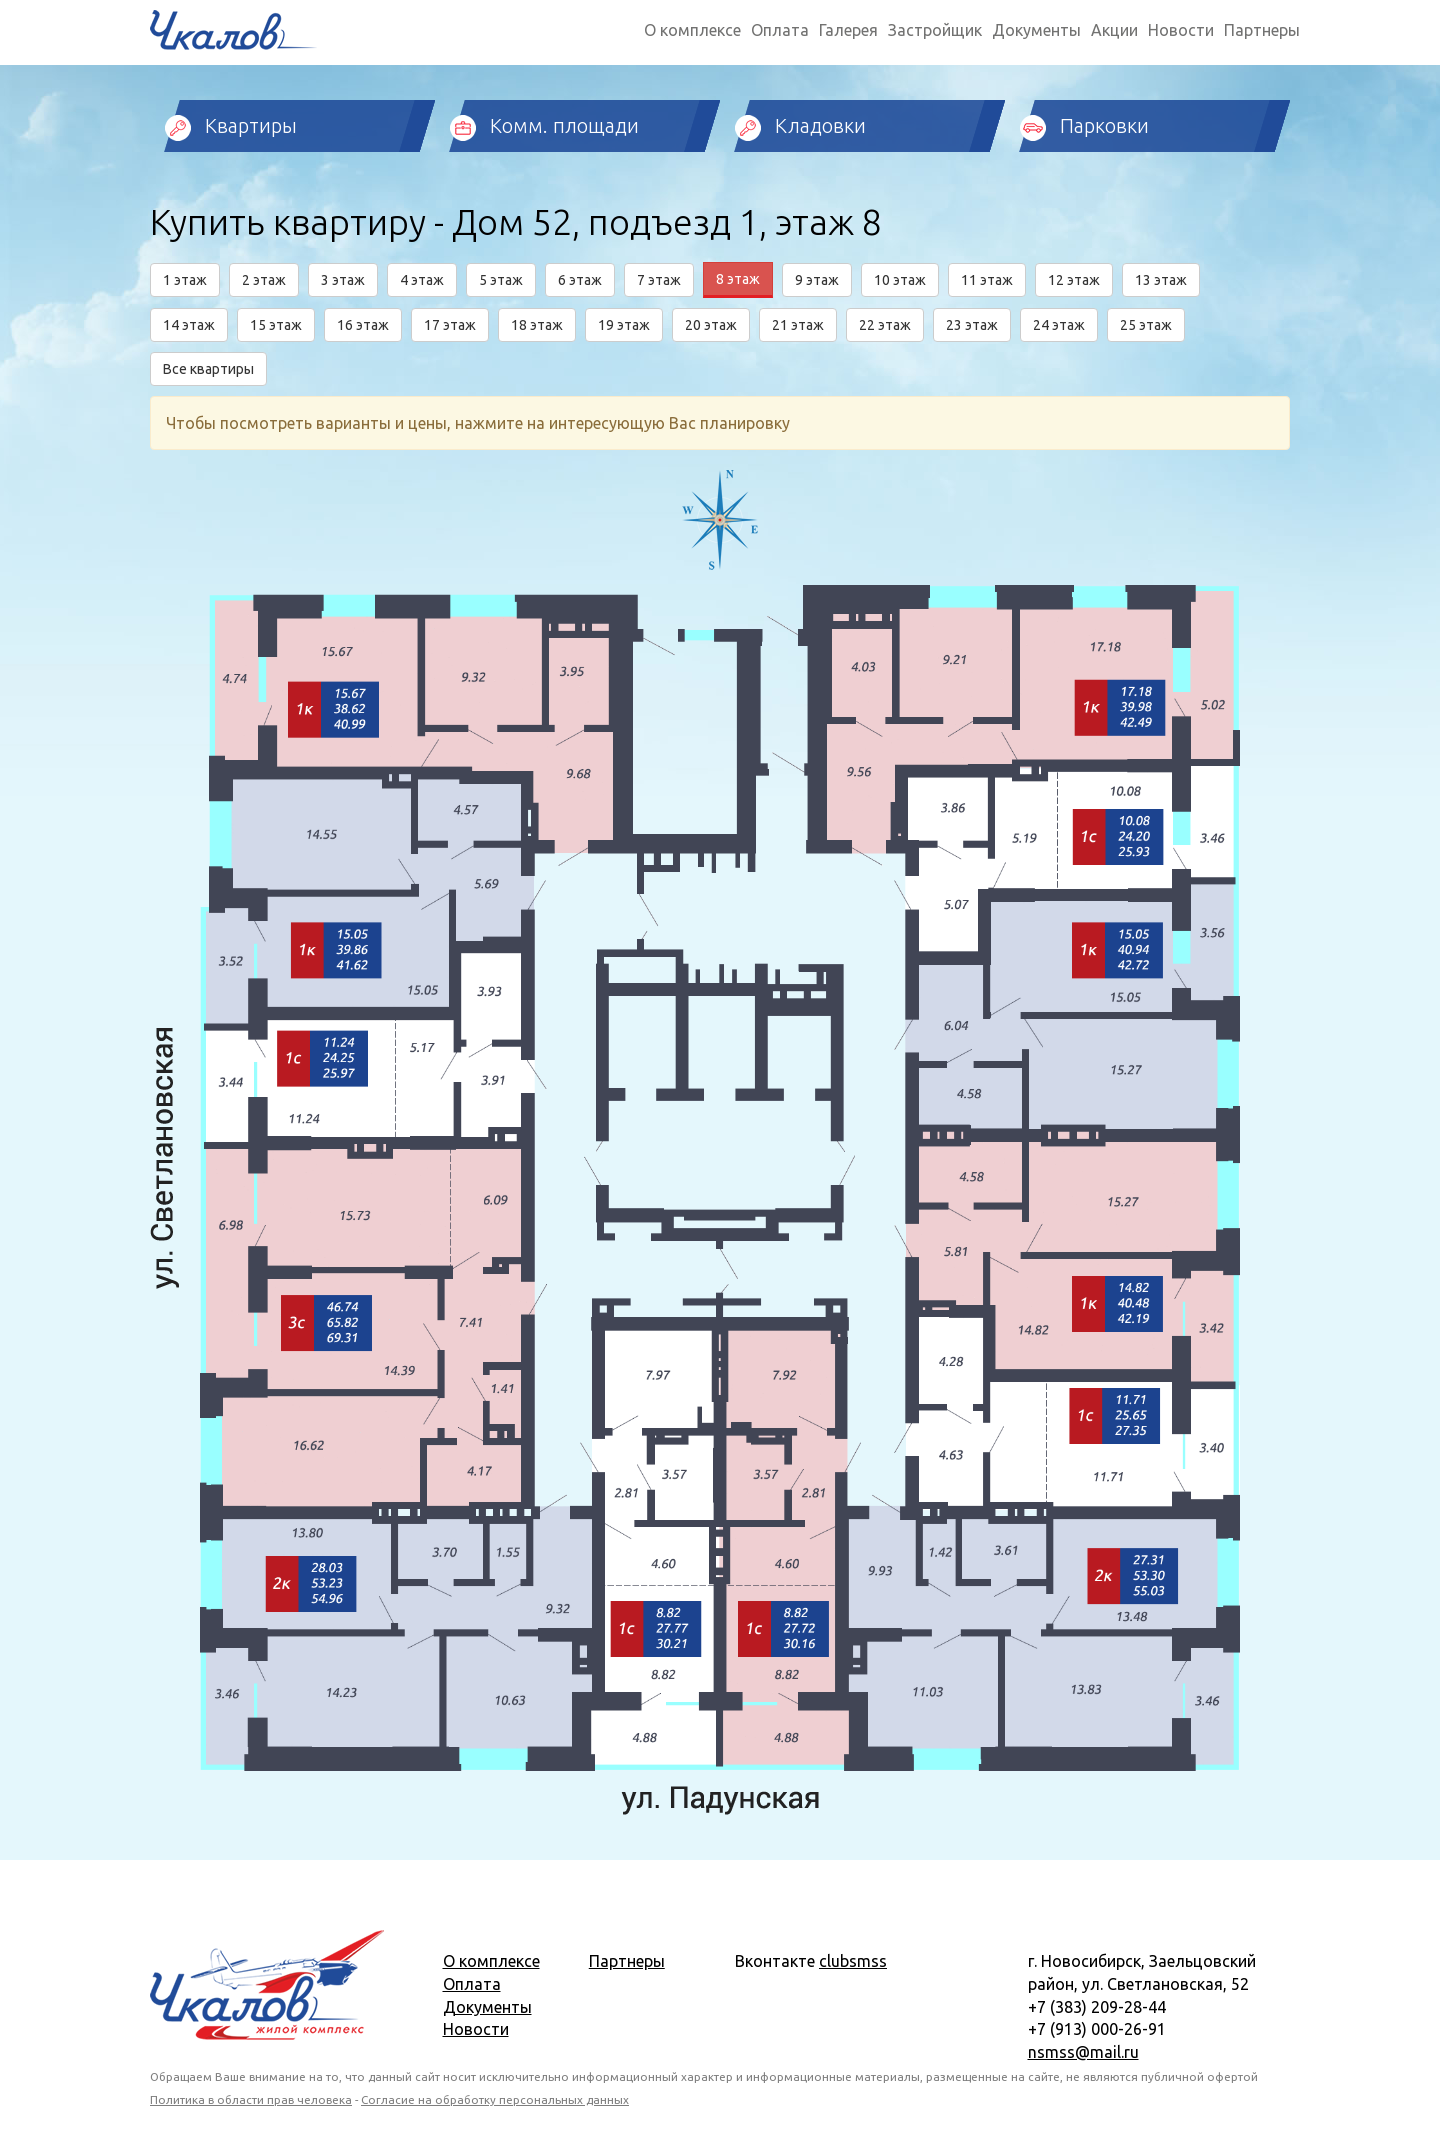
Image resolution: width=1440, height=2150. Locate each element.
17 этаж (450, 325)
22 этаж (885, 325)
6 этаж (580, 280)
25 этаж (1146, 325)
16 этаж (363, 325)
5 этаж (501, 280)
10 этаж (900, 280)
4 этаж (422, 280)
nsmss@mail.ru (1083, 2052)
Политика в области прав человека (251, 2099)
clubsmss (853, 1961)
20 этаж (711, 325)
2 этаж (264, 280)
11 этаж (987, 280)
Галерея (848, 30)
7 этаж (659, 280)
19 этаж (624, 325)
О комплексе (692, 30)
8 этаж (738, 279)
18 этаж (537, 325)
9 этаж (817, 280)
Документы (1036, 30)
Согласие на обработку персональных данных (495, 2099)
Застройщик (935, 30)
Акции (1114, 30)
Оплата (780, 30)
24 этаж (1059, 325)
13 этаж (1161, 280)
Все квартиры (208, 369)
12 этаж (1074, 280)
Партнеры (1262, 30)
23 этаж (972, 325)
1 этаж (185, 280)
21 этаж (798, 325)
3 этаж (343, 280)
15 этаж (276, 325)
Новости (1181, 30)
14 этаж (189, 325)
